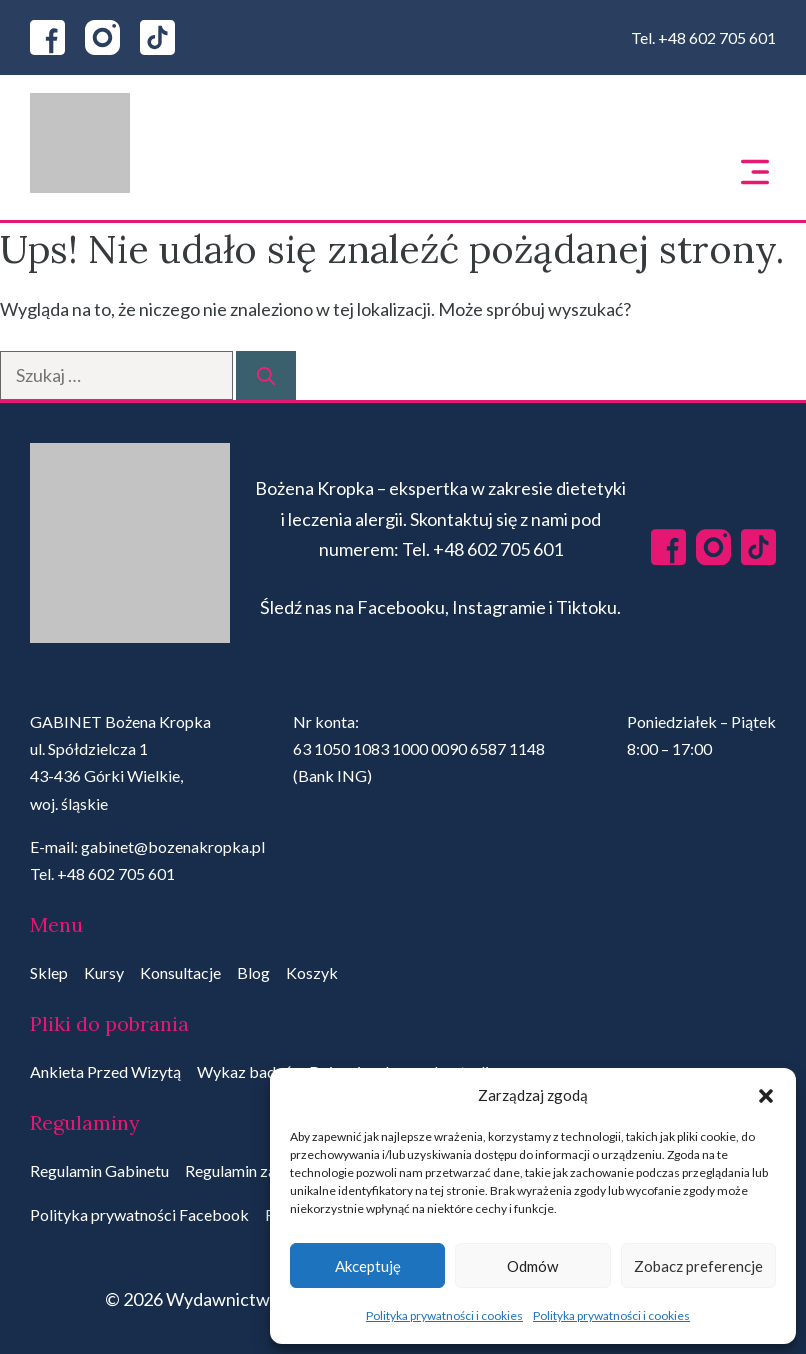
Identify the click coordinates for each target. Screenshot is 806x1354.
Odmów (532, 1266)
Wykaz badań (245, 1071)
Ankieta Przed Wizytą (105, 1071)
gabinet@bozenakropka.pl (173, 846)
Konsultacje (180, 972)
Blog (253, 972)
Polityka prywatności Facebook (139, 1214)
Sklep (49, 972)
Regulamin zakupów (254, 1170)
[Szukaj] (266, 375)
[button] (766, 1096)
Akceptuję (368, 1266)
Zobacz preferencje (698, 1266)
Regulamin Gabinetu (99, 1170)
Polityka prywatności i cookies (444, 1315)
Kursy (104, 972)
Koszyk (312, 972)
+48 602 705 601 (717, 37)
